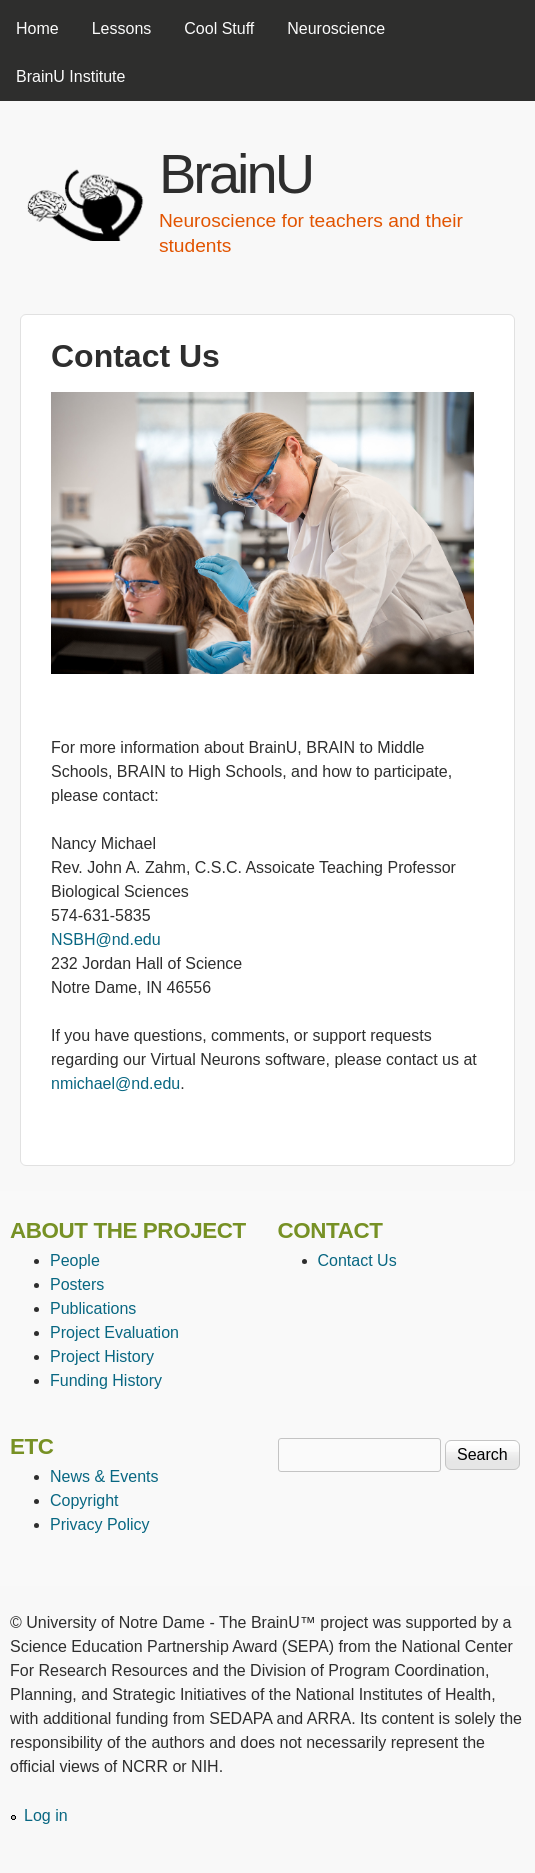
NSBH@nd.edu (106, 939)
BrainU (235, 173)
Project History (102, 1356)
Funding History (106, 1380)
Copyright (84, 1500)
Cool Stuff (219, 28)
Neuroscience (336, 28)
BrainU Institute (70, 76)
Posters (77, 1284)
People (75, 1260)
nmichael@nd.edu (115, 1083)
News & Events (104, 1476)
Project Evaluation (114, 1332)
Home (37, 28)
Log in (46, 1815)
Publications (93, 1308)
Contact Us (357, 1260)
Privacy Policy (100, 1524)
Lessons (122, 28)
